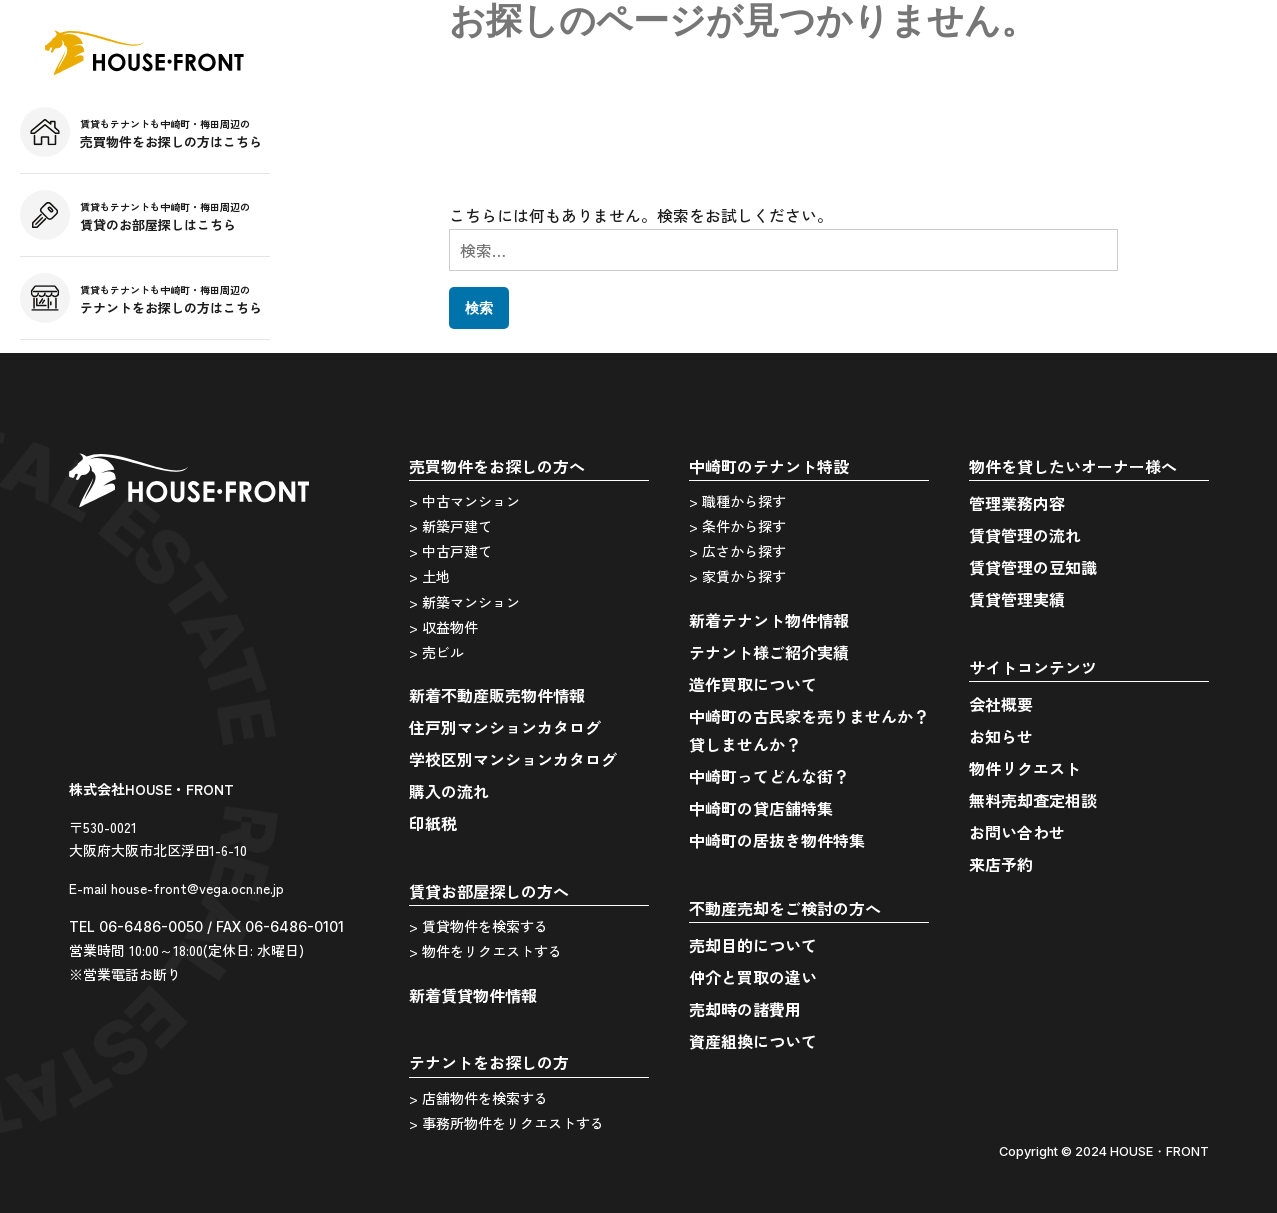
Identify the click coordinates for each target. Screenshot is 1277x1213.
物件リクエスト (1025, 768)
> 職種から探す (737, 501)
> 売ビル (436, 652)
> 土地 (429, 576)
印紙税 (433, 823)
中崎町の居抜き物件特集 (777, 840)
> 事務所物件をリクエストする (506, 1123)
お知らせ (1001, 736)
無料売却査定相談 (1033, 800)
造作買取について (753, 684)
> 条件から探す (737, 526)
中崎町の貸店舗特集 (761, 808)
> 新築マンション (464, 602)
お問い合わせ (1017, 832)
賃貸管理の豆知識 (1033, 567)
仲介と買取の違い (753, 977)
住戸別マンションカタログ (505, 727)
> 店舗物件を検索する (478, 1098)
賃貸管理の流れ (1025, 535)
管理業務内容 (1017, 503)
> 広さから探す (737, 551)
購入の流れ (449, 791)
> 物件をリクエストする (485, 951)
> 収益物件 (443, 627)
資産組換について (753, 1041)
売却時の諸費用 (745, 1009)
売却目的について (753, 945)
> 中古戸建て (450, 551)
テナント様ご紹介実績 (769, 652)
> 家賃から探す (737, 576)
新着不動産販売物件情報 (497, 695)
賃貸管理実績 (1017, 599)
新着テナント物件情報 (769, 620)
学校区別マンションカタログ (513, 759)
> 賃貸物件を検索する (478, 926)
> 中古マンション (464, 501)
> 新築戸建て (450, 526)
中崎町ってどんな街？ (769, 776)
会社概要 (1001, 704)
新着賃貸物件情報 (473, 995)
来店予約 (1001, 864)
